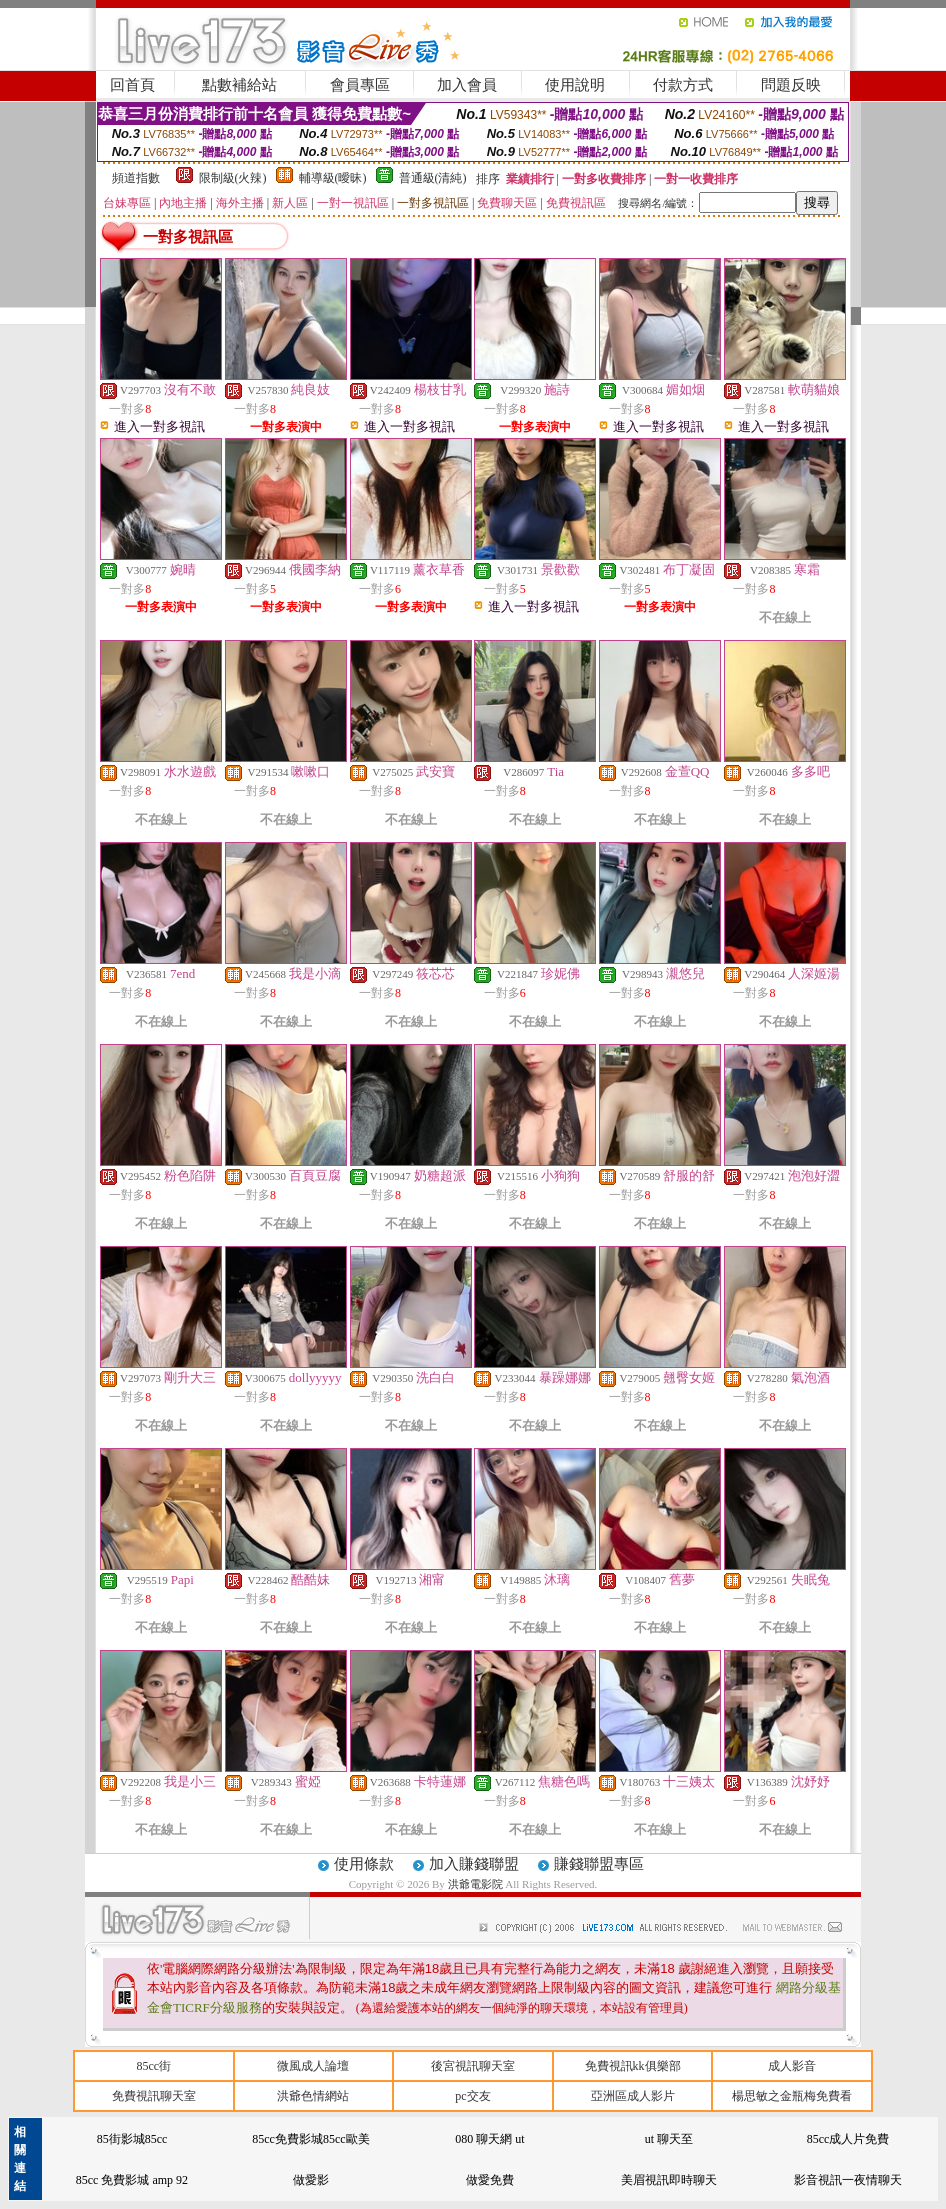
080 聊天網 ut (489, 2139)
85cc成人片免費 (848, 2139)
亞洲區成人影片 (633, 2096)
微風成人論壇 (313, 2066)
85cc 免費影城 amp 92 (132, 2180)
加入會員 (467, 85)
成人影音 (792, 2066)
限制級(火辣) (233, 178)
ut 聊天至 (669, 2139)
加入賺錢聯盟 (474, 1864)
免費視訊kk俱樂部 (633, 2066)
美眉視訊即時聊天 (669, 2180)
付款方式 (683, 85)
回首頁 (132, 85)
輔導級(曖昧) (333, 178)
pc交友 (472, 2096)
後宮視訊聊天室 (473, 2066)
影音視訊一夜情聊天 (848, 2180)
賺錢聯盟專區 (599, 1864)
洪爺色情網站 (313, 2096)
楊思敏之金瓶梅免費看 (792, 2096)
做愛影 (311, 2180)
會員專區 (360, 85)
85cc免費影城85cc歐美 (310, 2139)
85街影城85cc (132, 2139)
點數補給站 (239, 85)
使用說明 (575, 85)
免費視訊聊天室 (154, 2096)
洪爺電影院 (477, 1884)
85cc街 (153, 2066)
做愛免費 (490, 2180)
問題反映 (791, 85)
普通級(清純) (433, 178)
